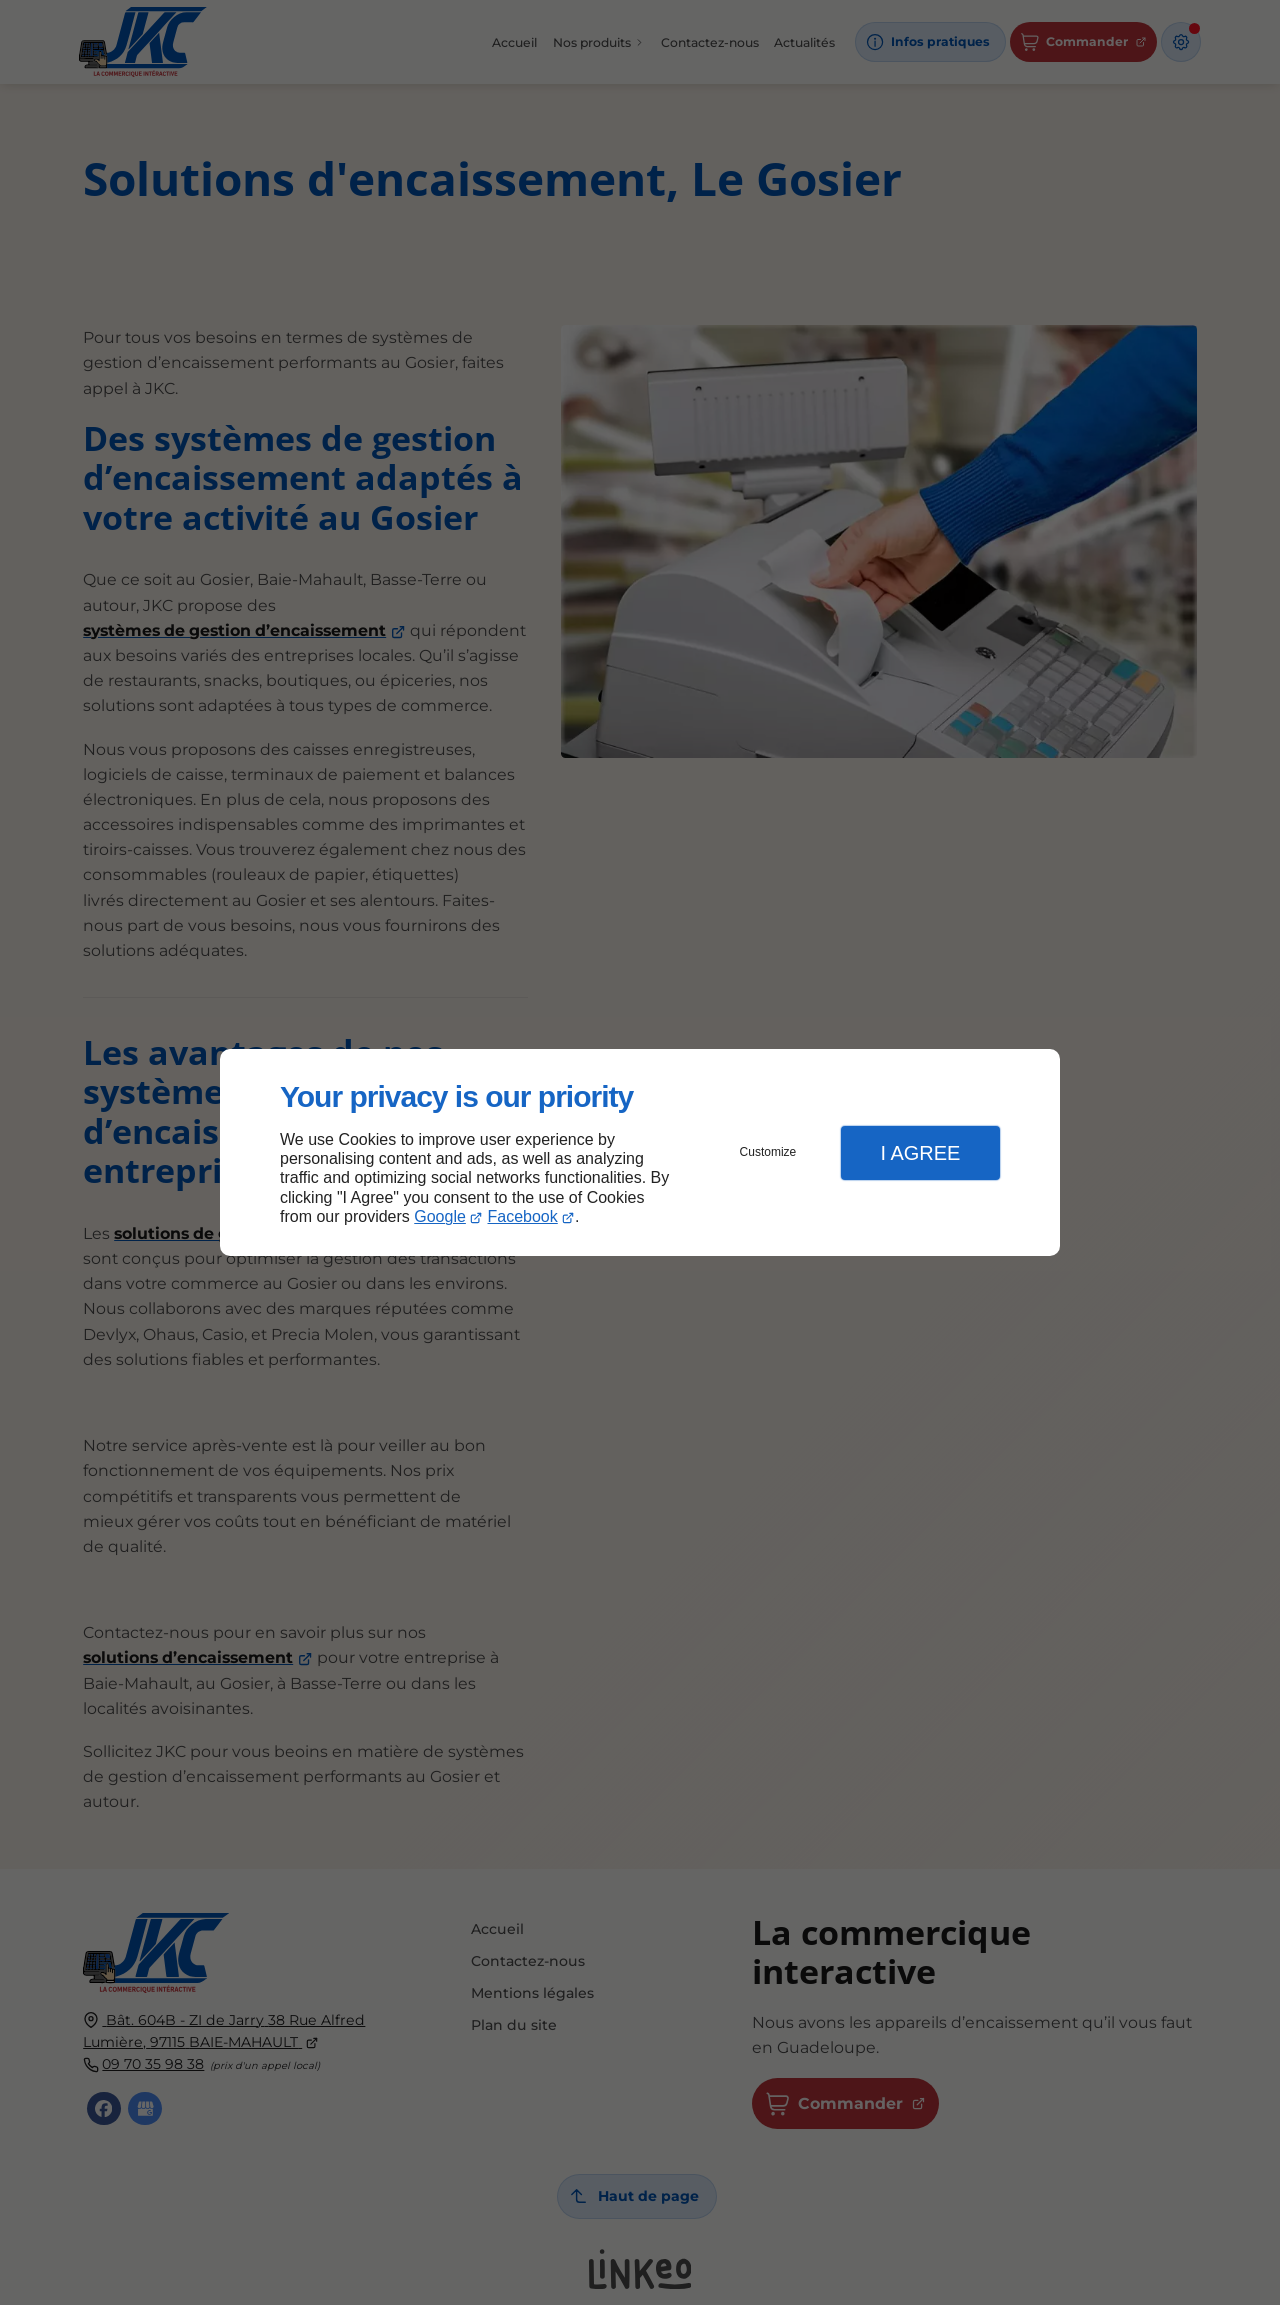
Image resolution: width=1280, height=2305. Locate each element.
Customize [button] (768, 1152)
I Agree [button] (920, 1153)
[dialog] (640, 1152)
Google (440, 1216)
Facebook (523, 1216)
